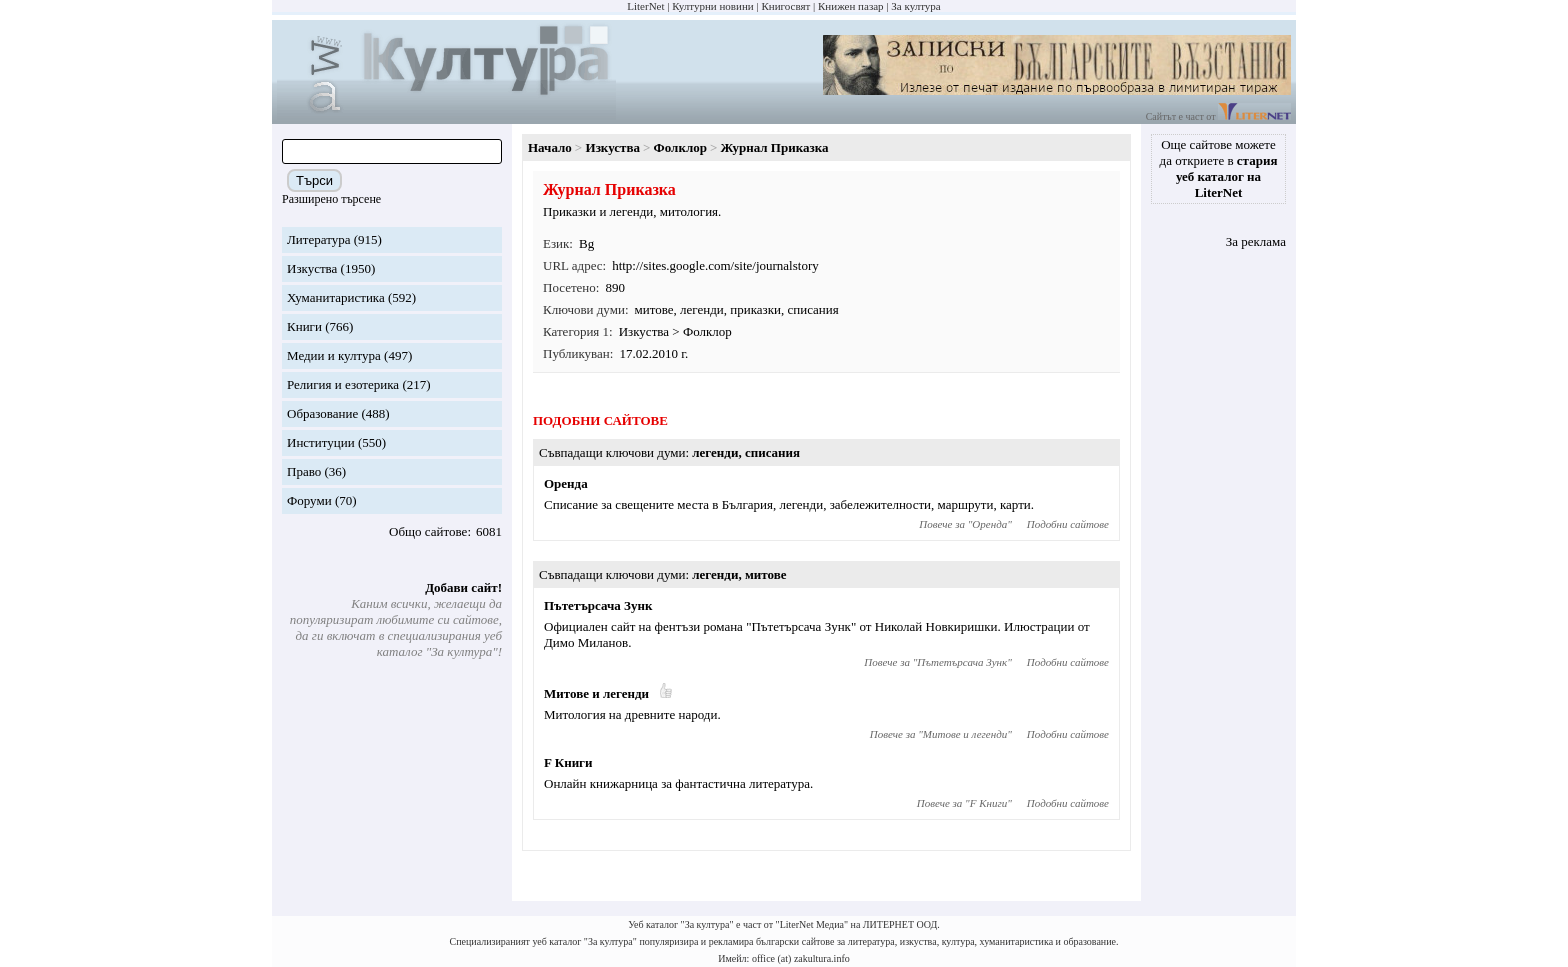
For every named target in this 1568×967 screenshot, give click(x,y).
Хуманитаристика (336, 297)
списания (812, 309)
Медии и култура (334, 355)
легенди (702, 309)
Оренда (566, 483)
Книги (304, 326)
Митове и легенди (596, 693)
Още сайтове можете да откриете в (1219, 168)
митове (654, 309)
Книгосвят (785, 6)
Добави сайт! (463, 587)
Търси (314, 180)
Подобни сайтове (1068, 524)
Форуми (309, 500)
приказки (755, 309)
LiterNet (645, 6)
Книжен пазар (851, 6)
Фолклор (680, 147)
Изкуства (312, 268)
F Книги (568, 762)
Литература (318, 239)
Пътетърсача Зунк (598, 605)
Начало (550, 147)
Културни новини (712, 6)
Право (304, 471)
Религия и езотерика (343, 384)
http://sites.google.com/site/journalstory (715, 265)
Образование (322, 413)
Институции (321, 442)
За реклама (1256, 241)
